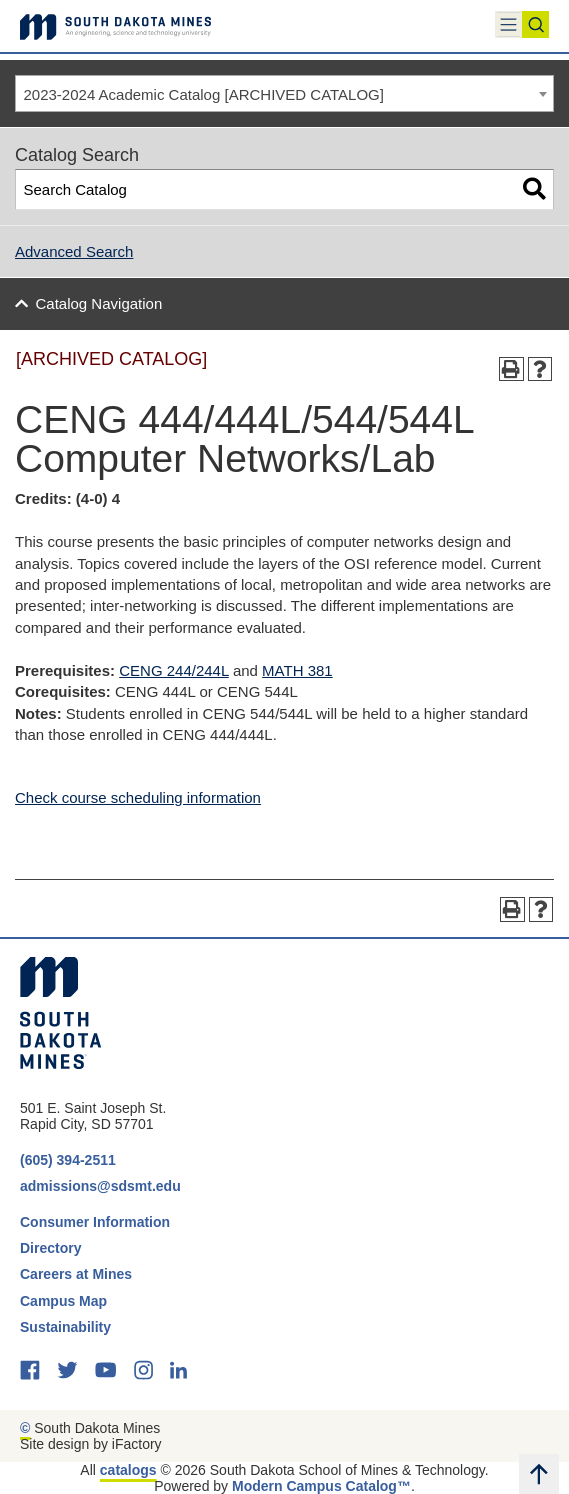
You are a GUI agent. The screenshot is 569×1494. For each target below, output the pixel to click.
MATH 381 (297, 670)
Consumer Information (95, 1222)
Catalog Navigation (99, 303)
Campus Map (63, 1301)
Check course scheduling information (138, 797)
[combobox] (284, 94)
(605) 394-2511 (68, 1160)
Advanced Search (74, 251)
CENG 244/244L (174, 670)
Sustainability (67, 1327)
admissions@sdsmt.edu (100, 1186)
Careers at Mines (76, 1274)
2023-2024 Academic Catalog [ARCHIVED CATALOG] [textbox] (204, 94)
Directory (50, 1248)
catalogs (128, 1470)
